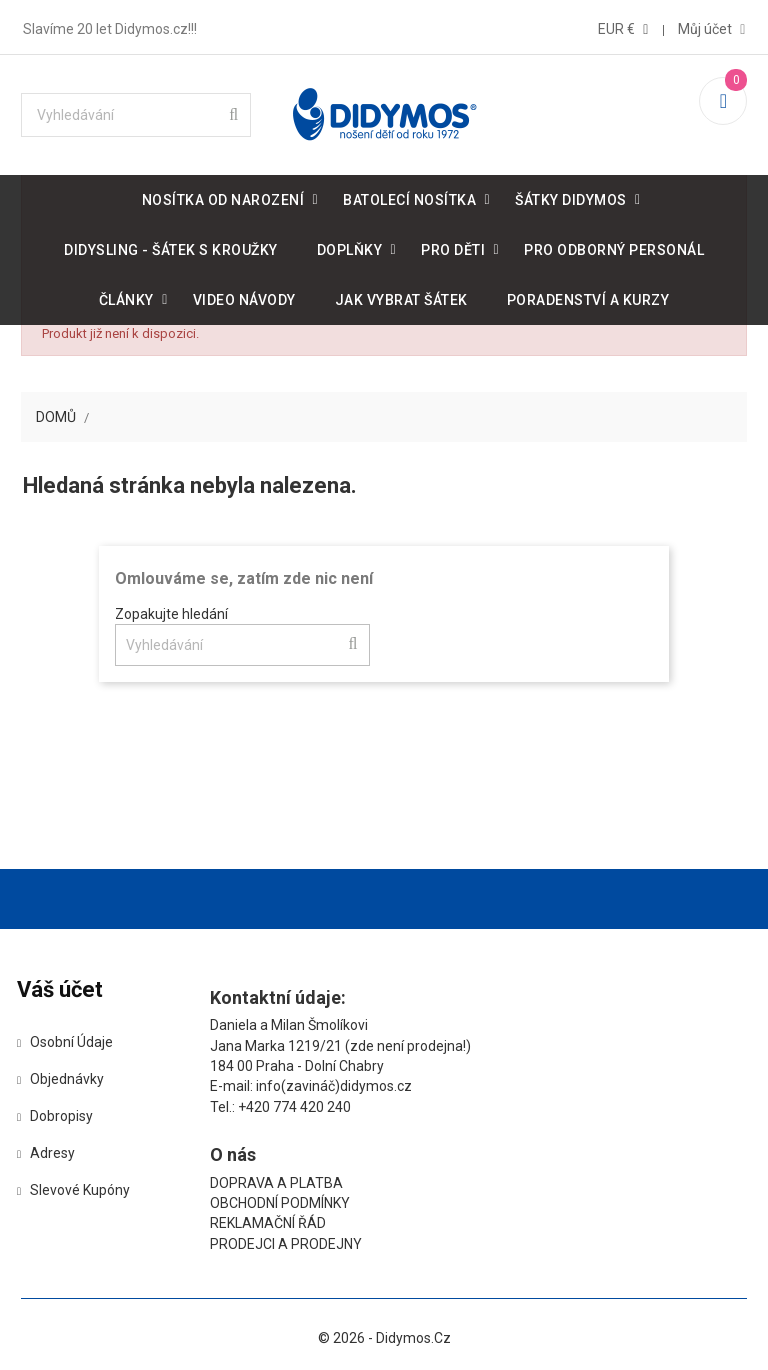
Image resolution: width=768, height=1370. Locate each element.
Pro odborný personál (614, 246)
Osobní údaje (77, 1045)
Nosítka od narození (223, 196)
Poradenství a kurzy (588, 296)
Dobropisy (67, 1119)
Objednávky (72, 1082)
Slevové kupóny (85, 1193)
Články (126, 296)
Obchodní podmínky (530, 1048)
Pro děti (453, 246)
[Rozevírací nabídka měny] (622, 25)
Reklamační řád (518, 1069)
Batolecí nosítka (409, 196)
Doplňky (350, 246)
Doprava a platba (526, 1028)
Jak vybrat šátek (401, 296)
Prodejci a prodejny (536, 1089)
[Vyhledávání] (139, 111)
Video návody (244, 296)
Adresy (58, 1156)
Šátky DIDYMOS (571, 196)
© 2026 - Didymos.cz (384, 1289)
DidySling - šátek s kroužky (171, 246)
